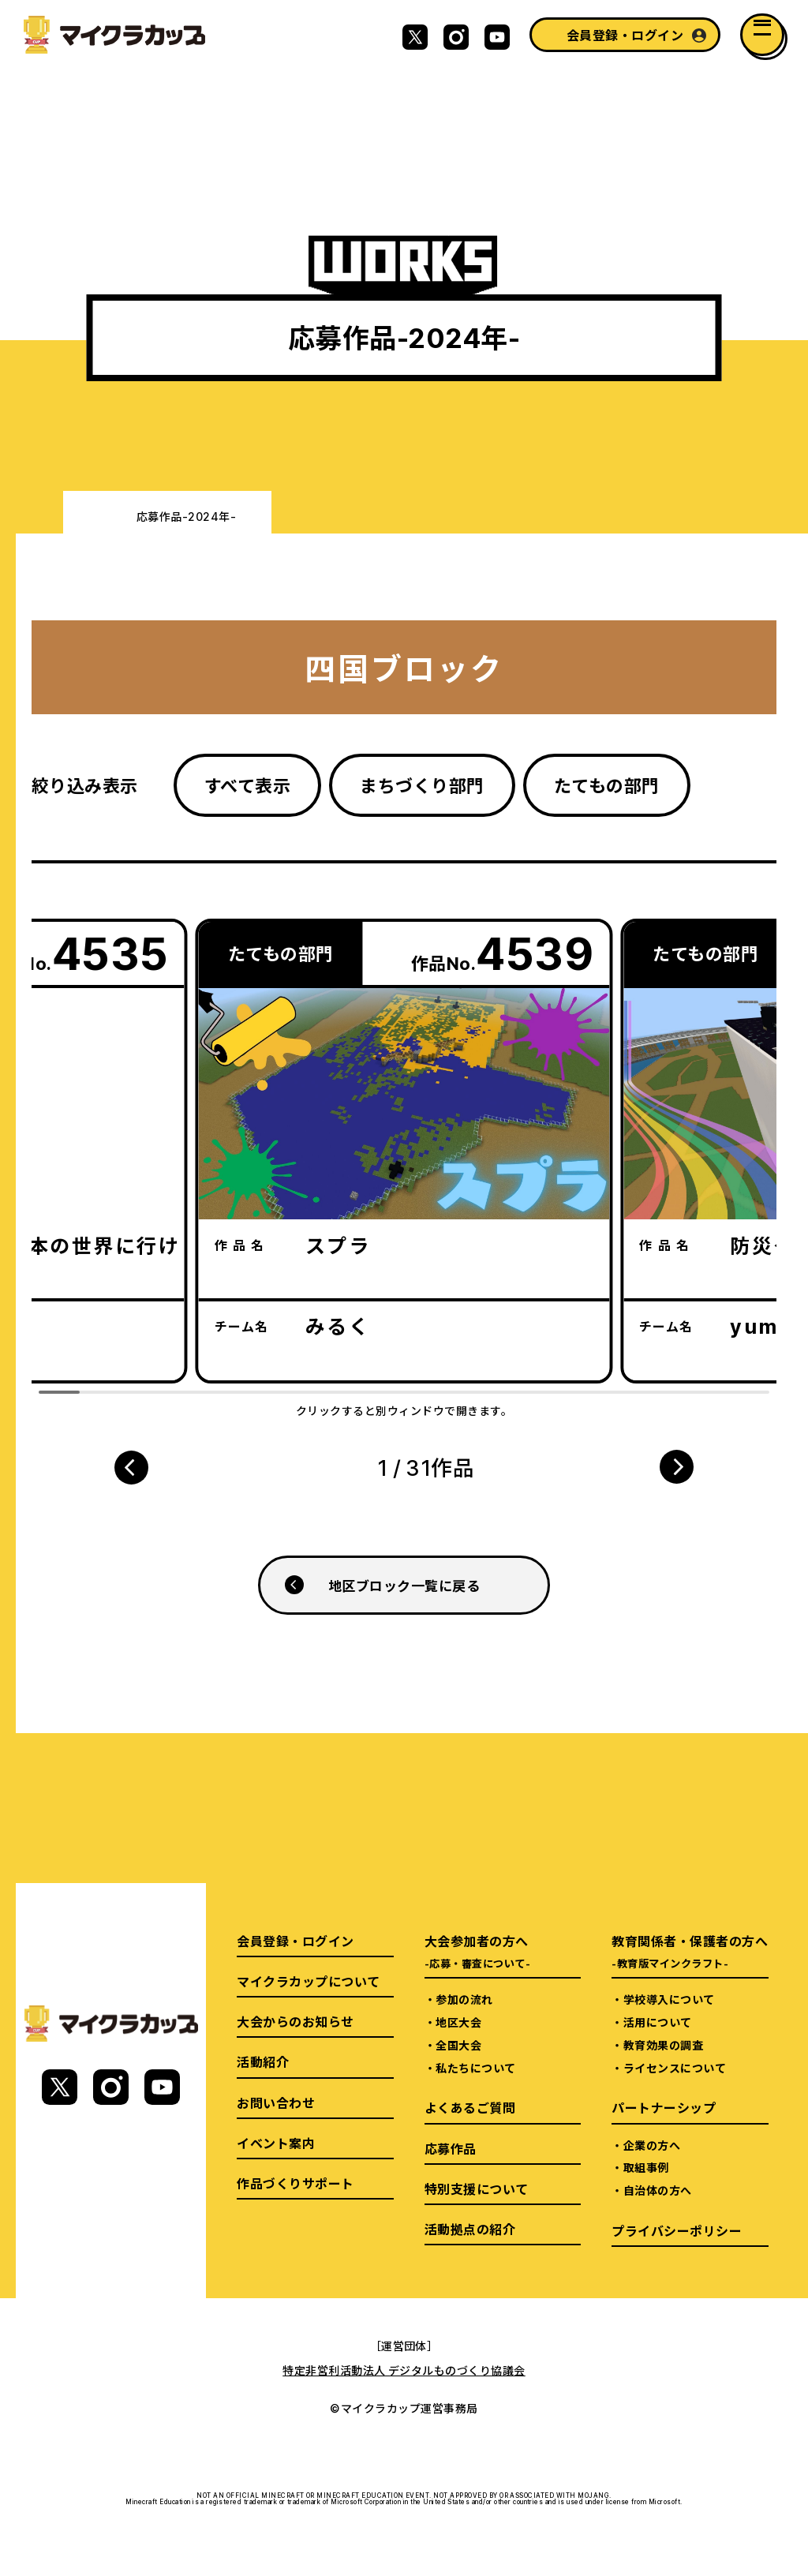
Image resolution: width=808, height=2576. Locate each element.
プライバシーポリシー (677, 2230)
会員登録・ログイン (625, 34)
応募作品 (451, 2148)
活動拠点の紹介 (470, 2228)
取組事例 (646, 2167)
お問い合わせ (276, 2102)
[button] (131, 1467)
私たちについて (475, 2068)
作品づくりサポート (295, 2183)
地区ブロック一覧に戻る (404, 1585)
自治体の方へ (657, 2190)
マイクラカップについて (308, 1980)
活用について (657, 2022)
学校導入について (669, 1999)
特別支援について (477, 2188)
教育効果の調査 (663, 2045)
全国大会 (458, 2045)
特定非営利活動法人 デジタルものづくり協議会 (404, 2370)
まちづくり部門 (422, 785)
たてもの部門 (607, 785)
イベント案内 (276, 2142)
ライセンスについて (674, 2068)
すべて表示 (247, 785)
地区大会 (458, 2022)
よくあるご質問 (470, 2107)
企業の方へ (651, 2145)
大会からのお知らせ (295, 2021)
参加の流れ (464, 1999)
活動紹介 (263, 2061)
